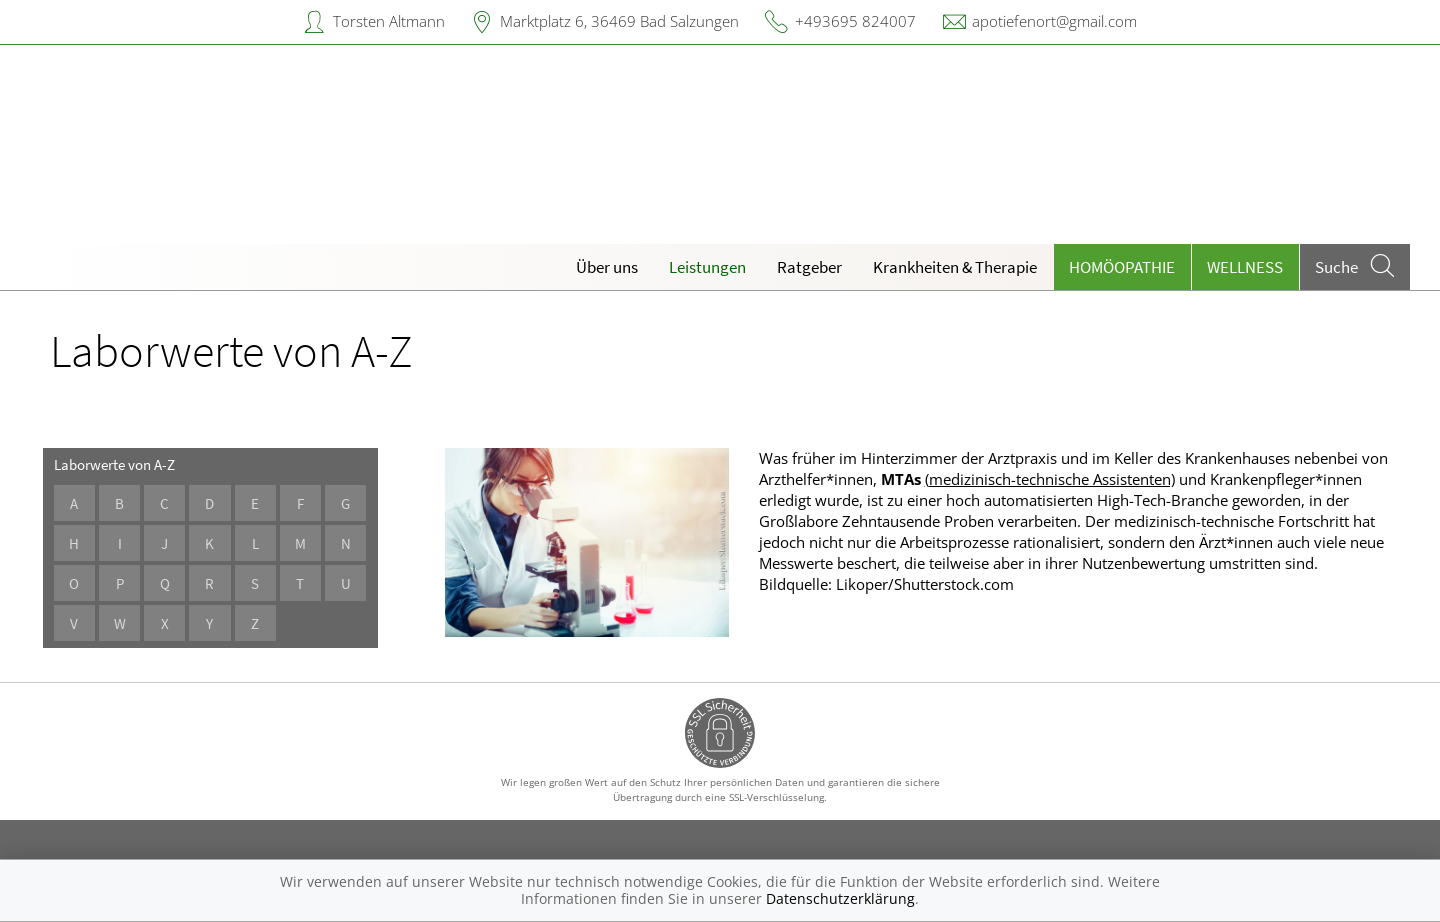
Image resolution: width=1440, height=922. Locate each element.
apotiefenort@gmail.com (1054, 21)
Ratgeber (809, 267)
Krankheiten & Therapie (955, 267)
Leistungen (707, 267)
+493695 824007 (855, 21)
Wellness (1245, 267)
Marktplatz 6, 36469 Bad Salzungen (619, 21)
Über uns (607, 267)
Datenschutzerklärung (840, 898)
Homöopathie (1122, 267)
